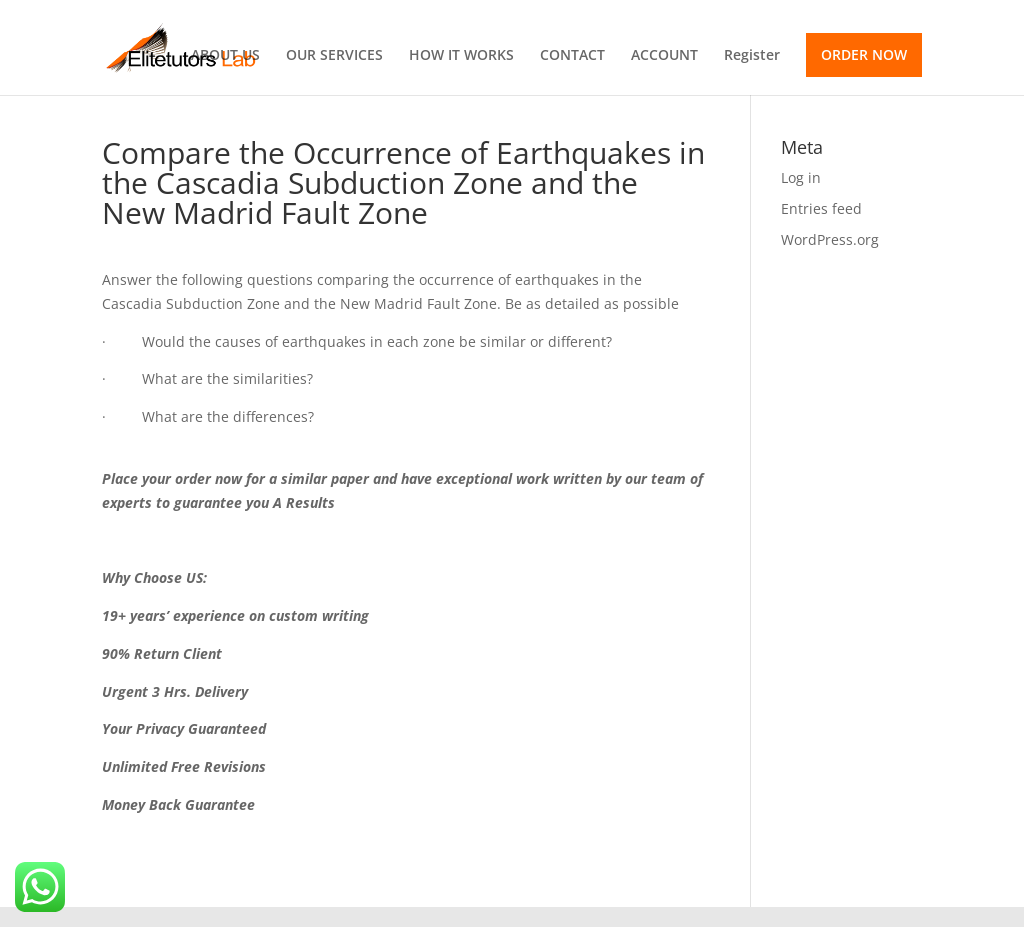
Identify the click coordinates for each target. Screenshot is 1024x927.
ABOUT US (225, 56)
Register (752, 56)
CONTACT (572, 56)
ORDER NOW (864, 54)
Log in (801, 177)
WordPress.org (830, 239)
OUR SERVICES (334, 56)
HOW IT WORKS (461, 56)
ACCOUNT (664, 56)
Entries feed (821, 208)
